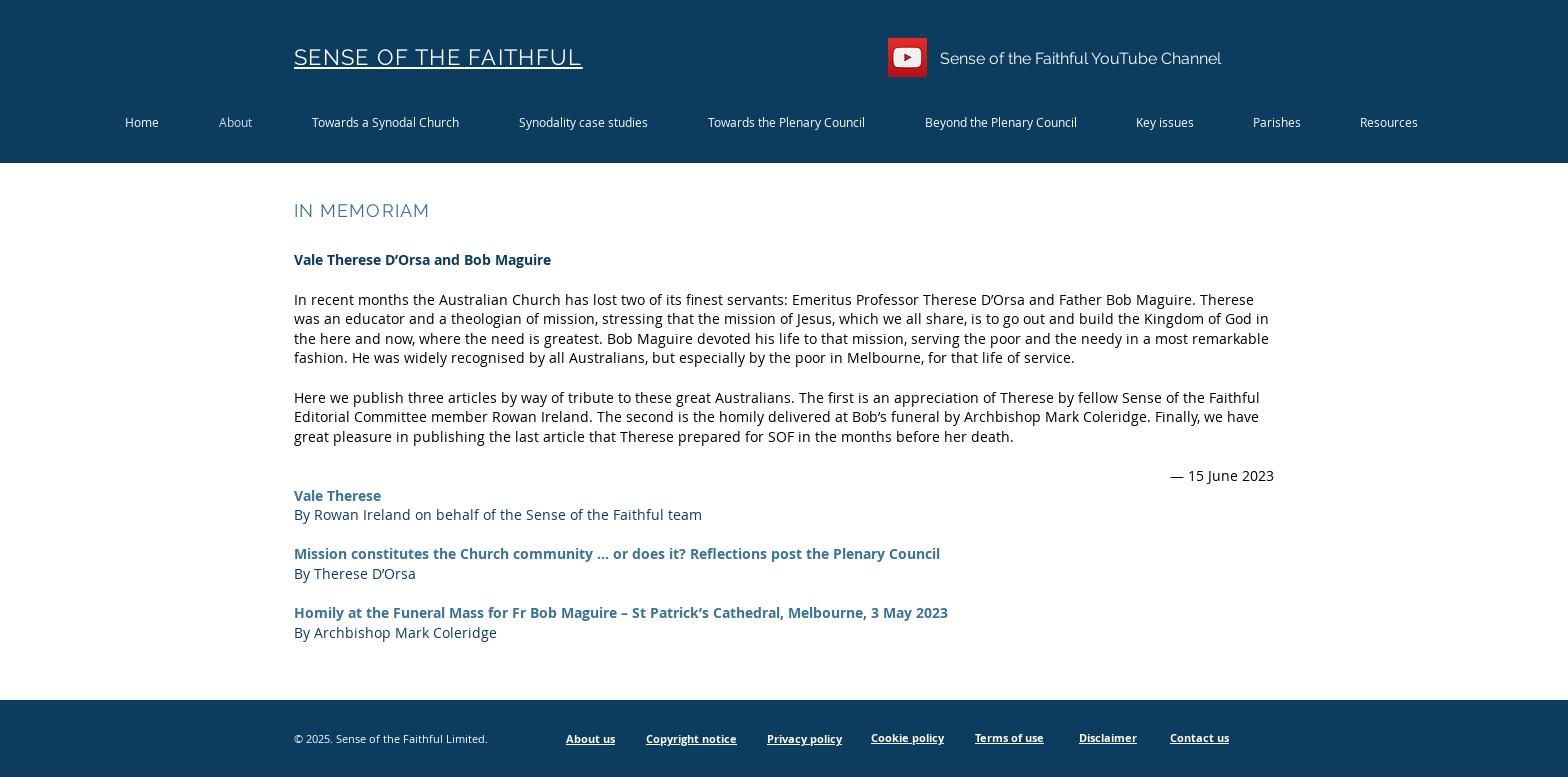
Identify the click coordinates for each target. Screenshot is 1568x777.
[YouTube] (907, 57)
